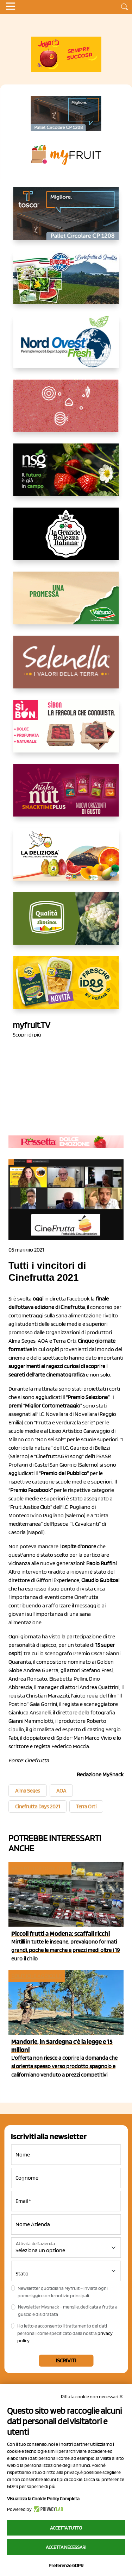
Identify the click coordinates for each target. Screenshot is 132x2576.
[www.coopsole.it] (66, 732)
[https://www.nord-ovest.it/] (66, 347)
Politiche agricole (36, 1976)
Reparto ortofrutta (39, 1868)
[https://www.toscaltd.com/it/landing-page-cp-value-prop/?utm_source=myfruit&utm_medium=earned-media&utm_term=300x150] (66, 219)
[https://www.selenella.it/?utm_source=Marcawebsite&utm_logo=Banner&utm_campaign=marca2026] (66, 668)
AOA (61, 1791)
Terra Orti (86, 1806)
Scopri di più (27, 1034)
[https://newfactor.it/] (66, 796)
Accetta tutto (66, 2528)
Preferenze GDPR (66, 2565)
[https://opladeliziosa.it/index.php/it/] (66, 860)
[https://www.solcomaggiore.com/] (66, 411)
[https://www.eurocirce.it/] (66, 283)
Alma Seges (27, 1791)
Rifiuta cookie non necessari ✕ (92, 2396)
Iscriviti (66, 2360)
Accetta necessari (66, 2547)
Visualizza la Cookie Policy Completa (43, 2498)
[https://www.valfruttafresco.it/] (66, 604)
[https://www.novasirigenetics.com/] (66, 475)
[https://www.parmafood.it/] (66, 988)
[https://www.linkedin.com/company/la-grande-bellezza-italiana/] (66, 540)
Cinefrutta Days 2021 (37, 1806)
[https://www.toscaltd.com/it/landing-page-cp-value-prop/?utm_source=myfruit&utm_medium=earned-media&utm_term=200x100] (66, 113)
